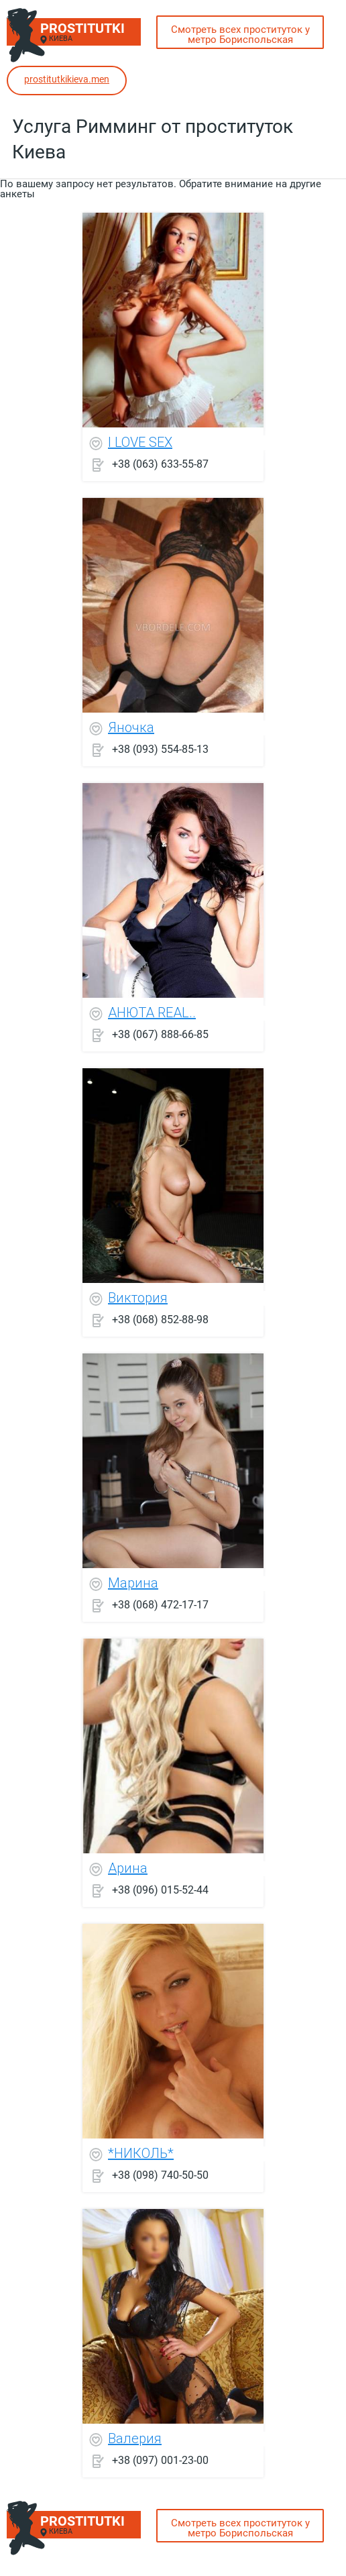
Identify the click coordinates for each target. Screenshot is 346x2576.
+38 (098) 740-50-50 (160, 2174)
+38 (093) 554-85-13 (160, 748)
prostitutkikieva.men (66, 79)
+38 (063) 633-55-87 (160, 463)
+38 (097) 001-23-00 (160, 2459)
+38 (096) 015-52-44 (160, 1889)
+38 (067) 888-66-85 (160, 1033)
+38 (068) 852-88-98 (160, 1318)
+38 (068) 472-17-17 (160, 1604)
